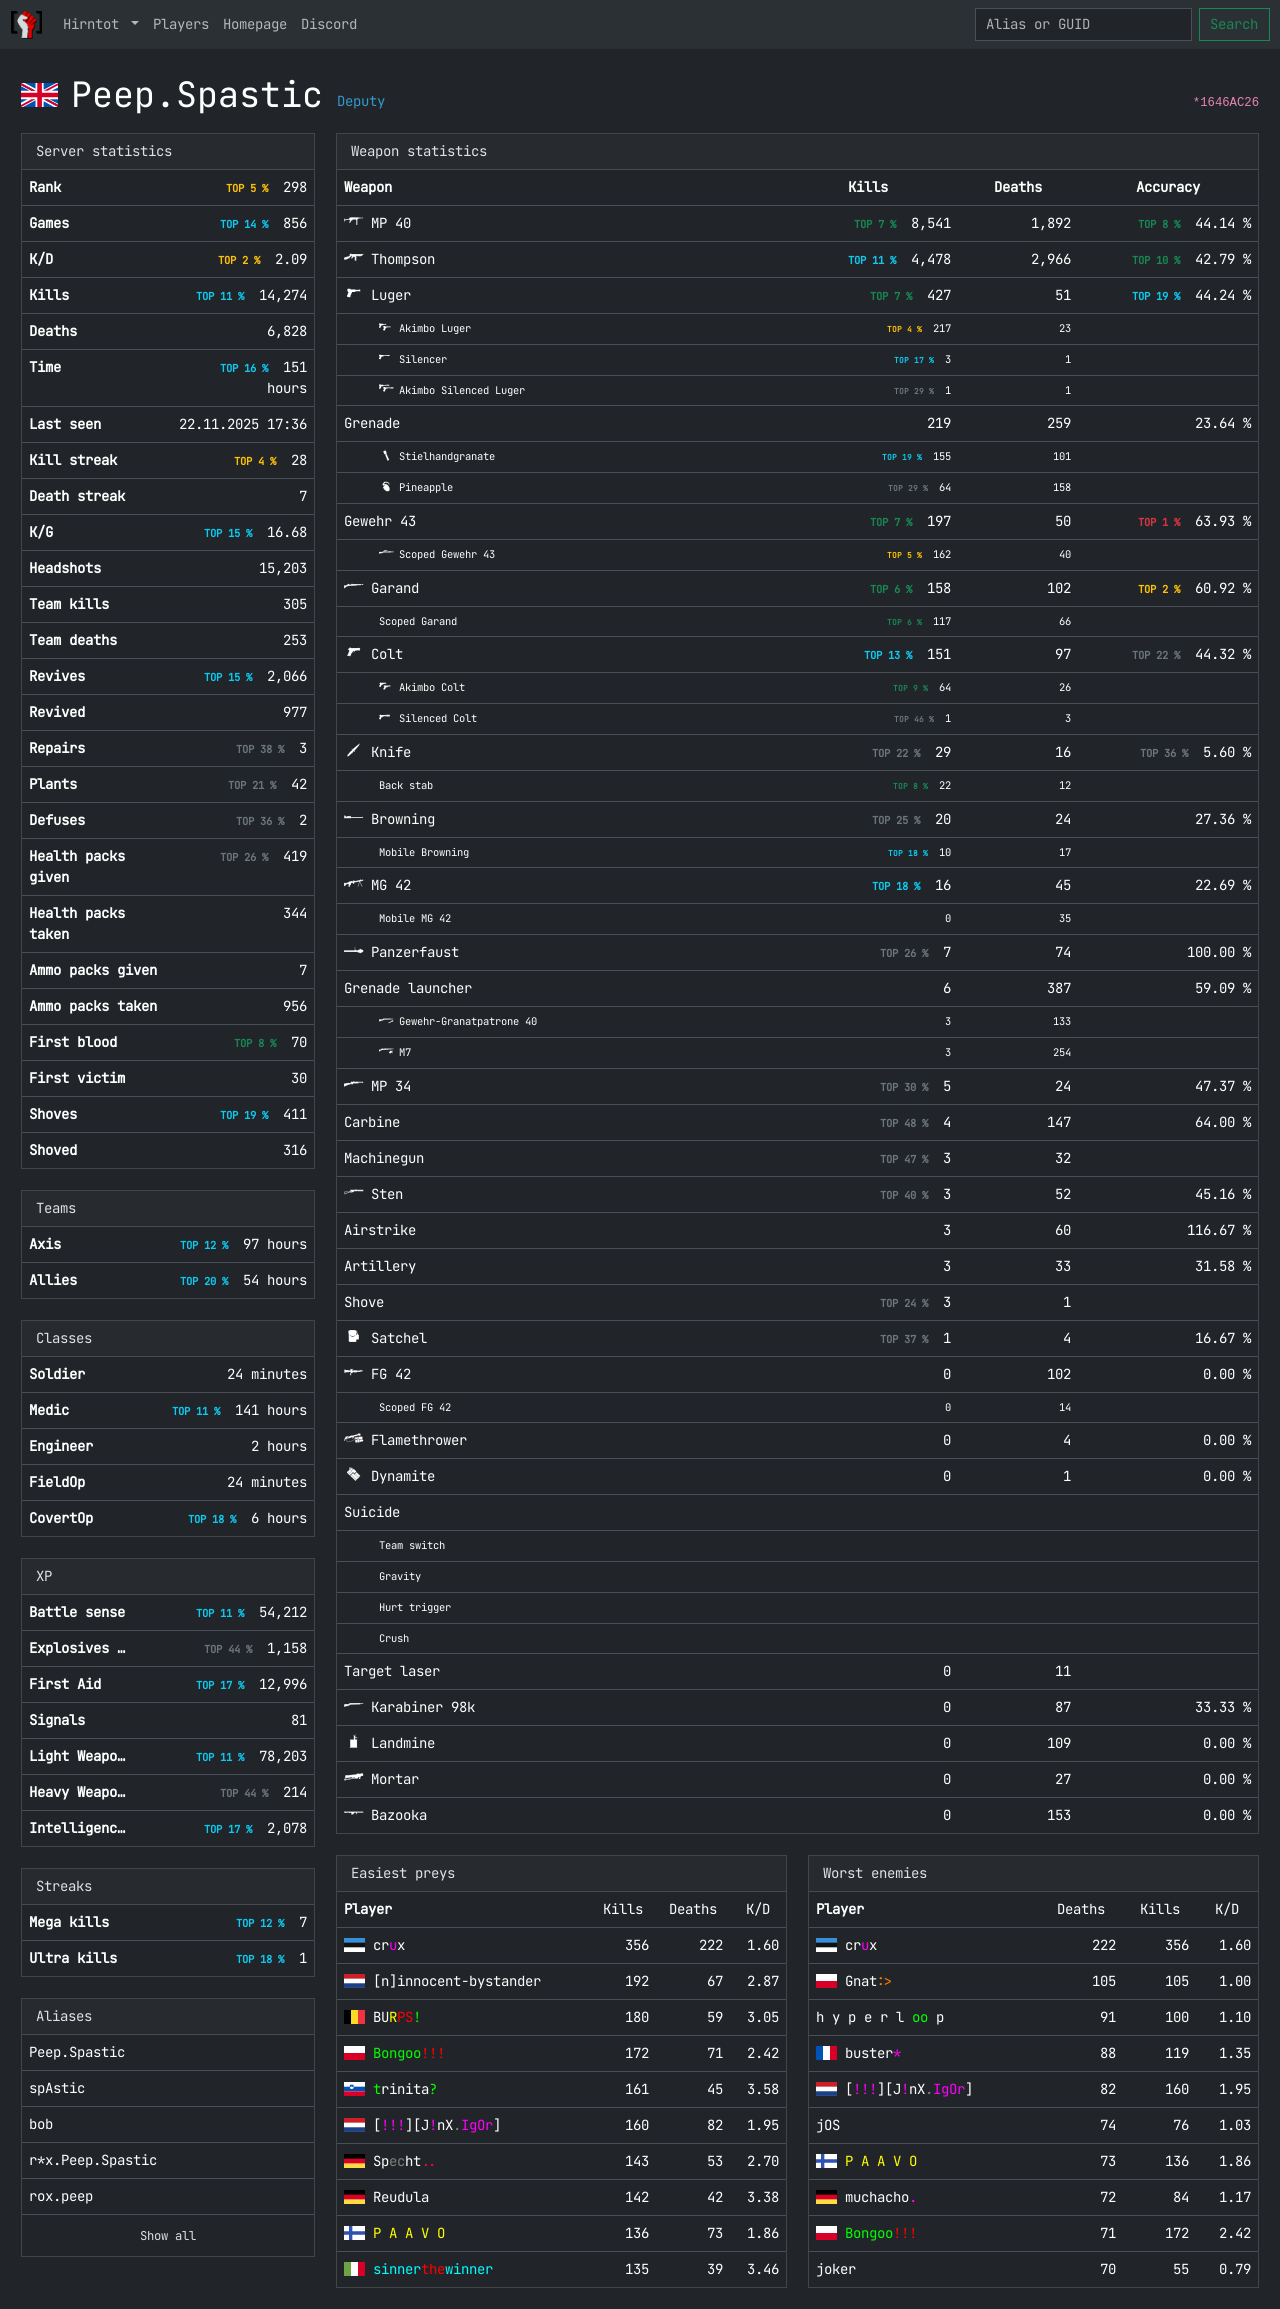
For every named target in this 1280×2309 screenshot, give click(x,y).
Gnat (869, 1981)
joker (836, 2269)
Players (181, 24)
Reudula (401, 2197)
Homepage (255, 24)
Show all (168, 2236)
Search (1234, 24)
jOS (828, 2125)
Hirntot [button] (95, 24)
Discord (329, 24)
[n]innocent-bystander (457, 1981)
